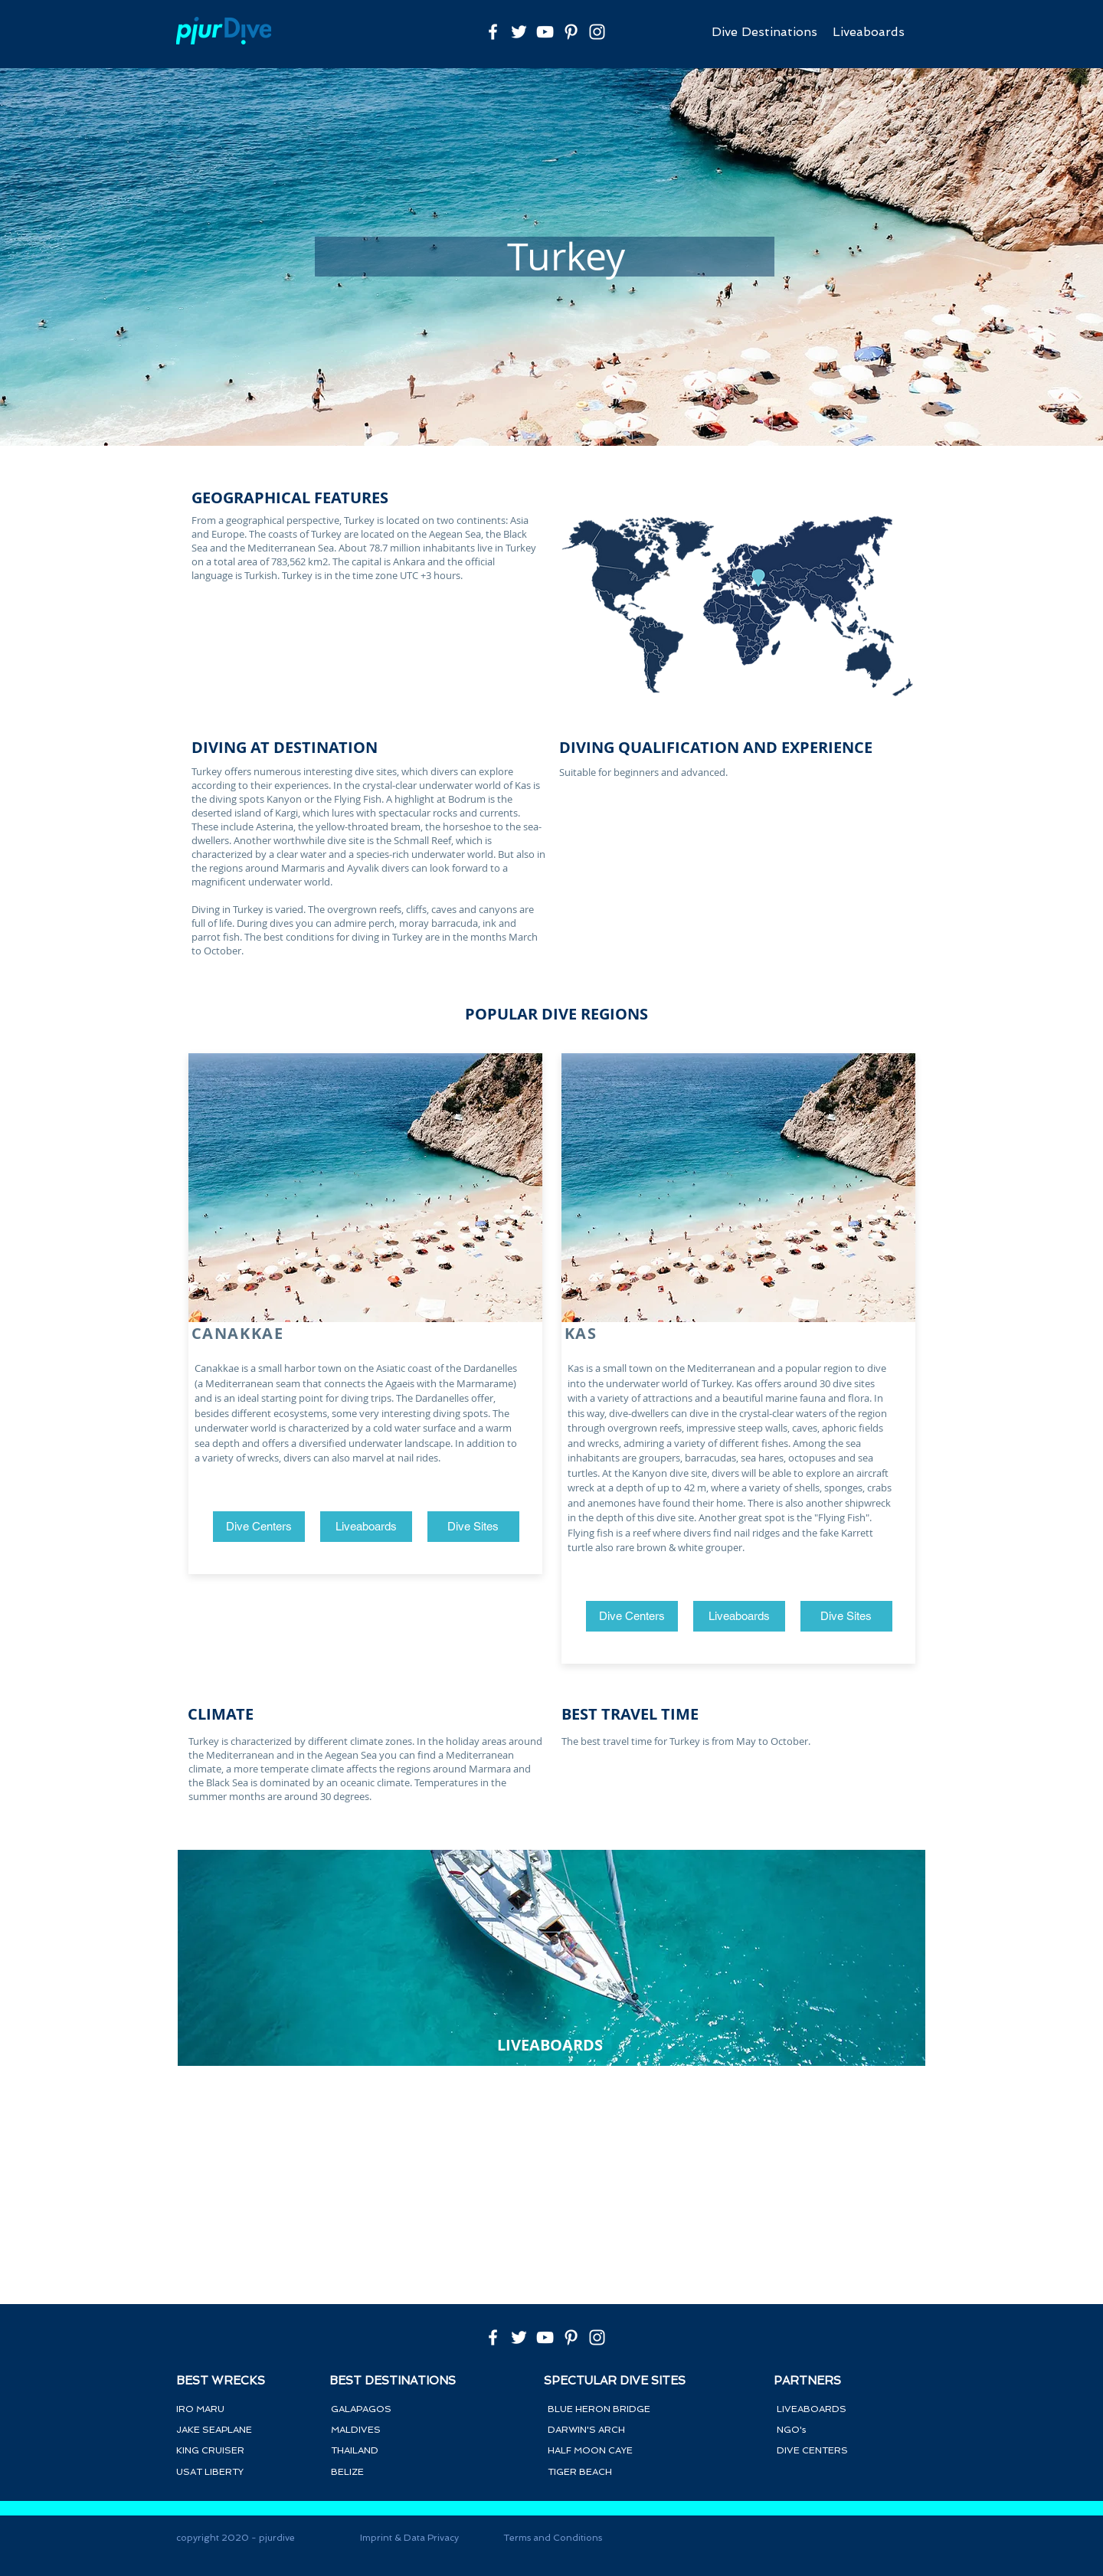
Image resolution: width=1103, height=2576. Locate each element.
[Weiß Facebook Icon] (493, 31)
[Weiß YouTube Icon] (545, 31)
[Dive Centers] (259, 1526)
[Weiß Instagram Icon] (597, 31)
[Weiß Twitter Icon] (519, 31)
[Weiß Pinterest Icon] (571, 31)
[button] (473, 1526)
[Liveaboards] (366, 1526)
